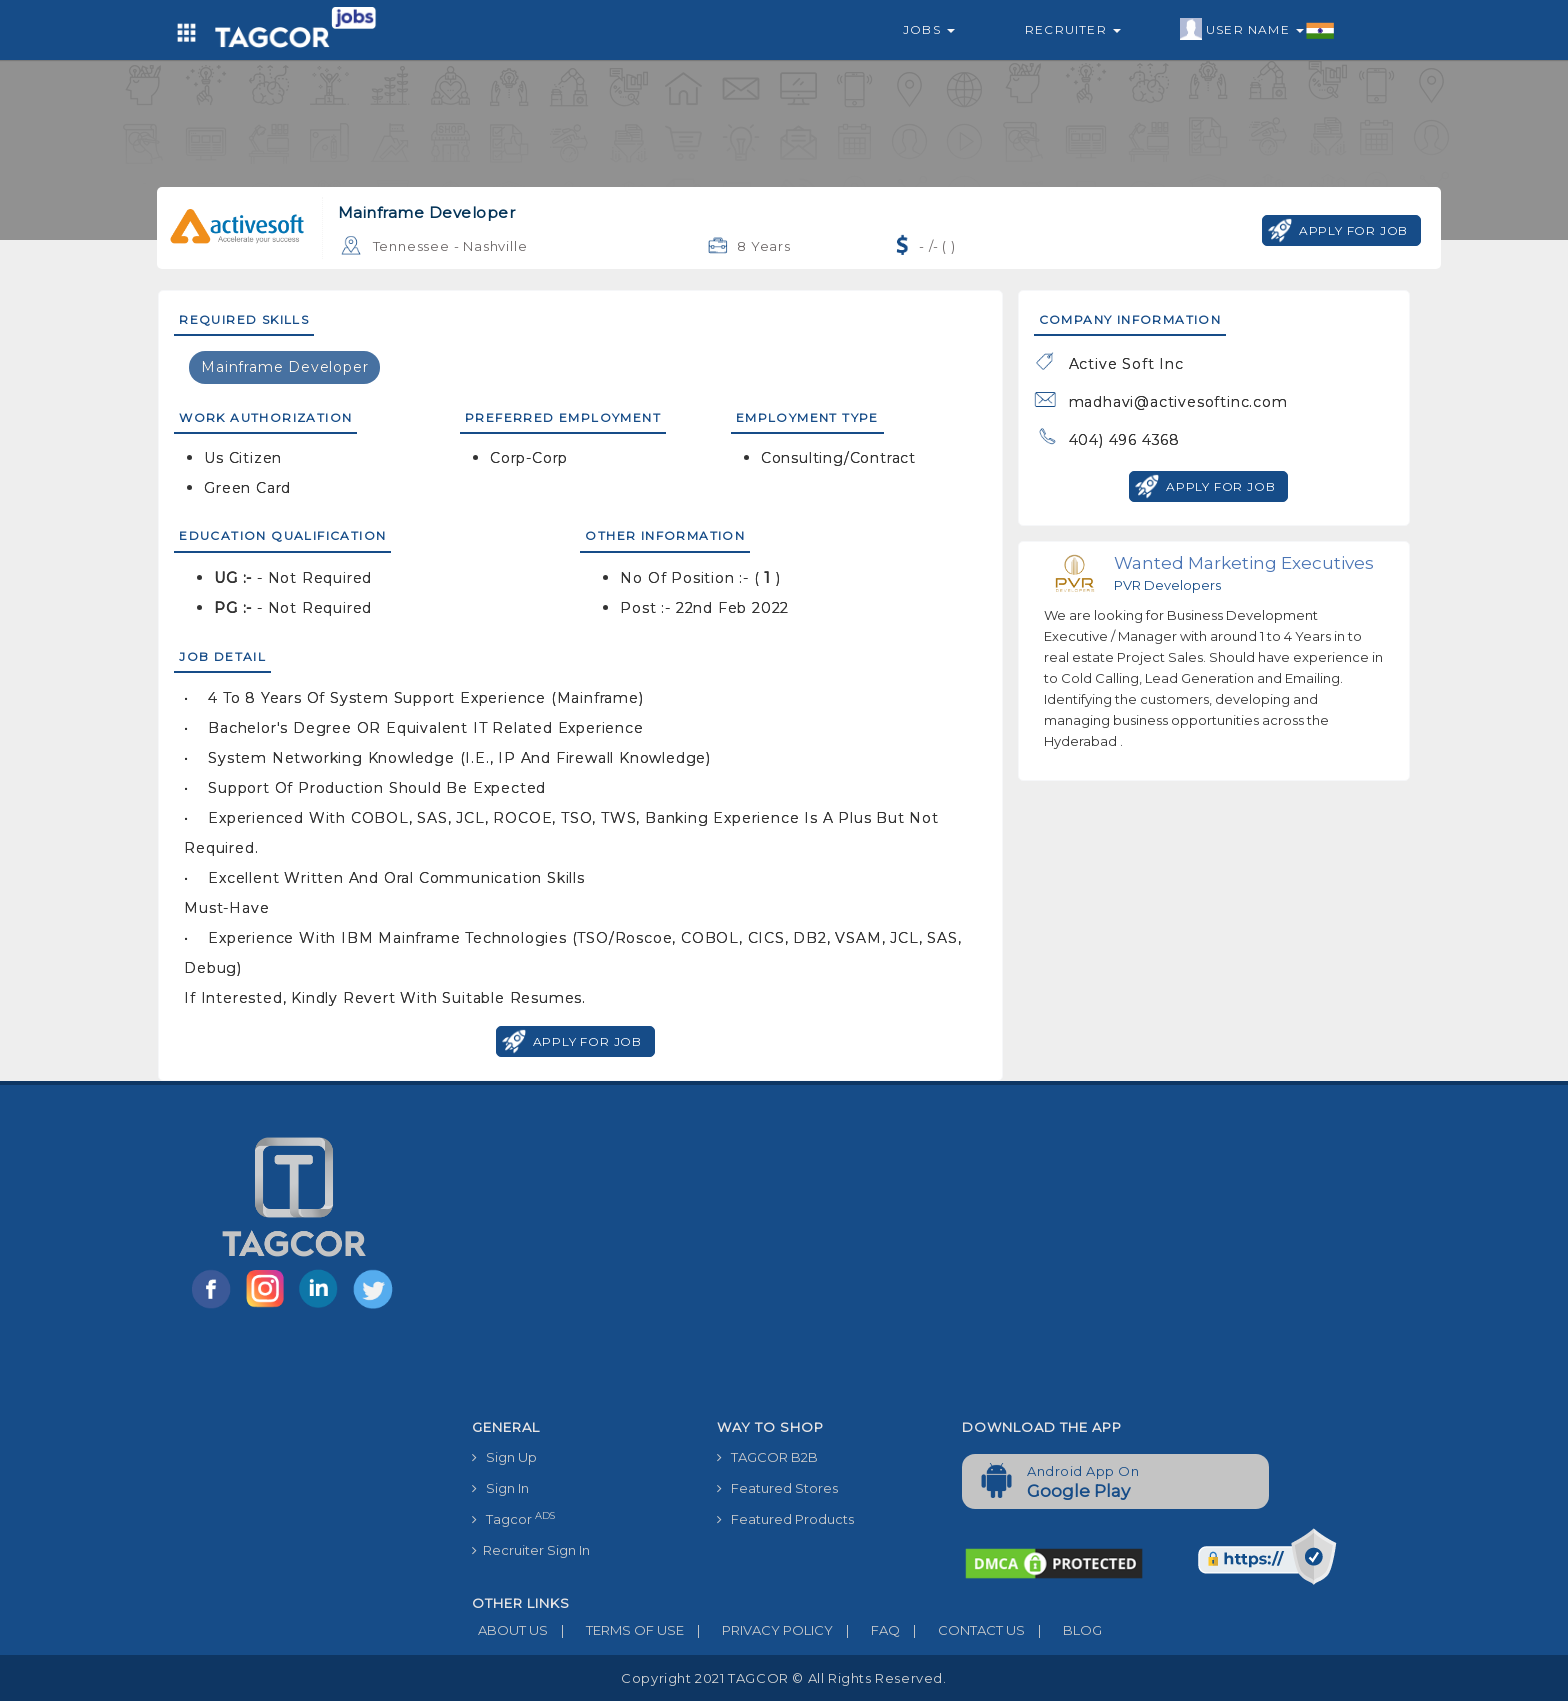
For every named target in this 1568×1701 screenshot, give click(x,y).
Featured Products (785, 1519)
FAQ (866, 1630)
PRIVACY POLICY (758, 1630)
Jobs (929, 29)
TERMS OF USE (616, 1630)
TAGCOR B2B (767, 1457)
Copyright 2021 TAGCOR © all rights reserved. (783, 1678)
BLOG (1063, 1630)
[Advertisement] (947, 1260)
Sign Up (504, 1457)
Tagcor (513, 1518)
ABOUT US (510, 1630)
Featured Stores (777, 1488)
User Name (1257, 30)
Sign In (500, 1488)
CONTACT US (962, 1630)
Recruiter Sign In (531, 1550)
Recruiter (1073, 29)
